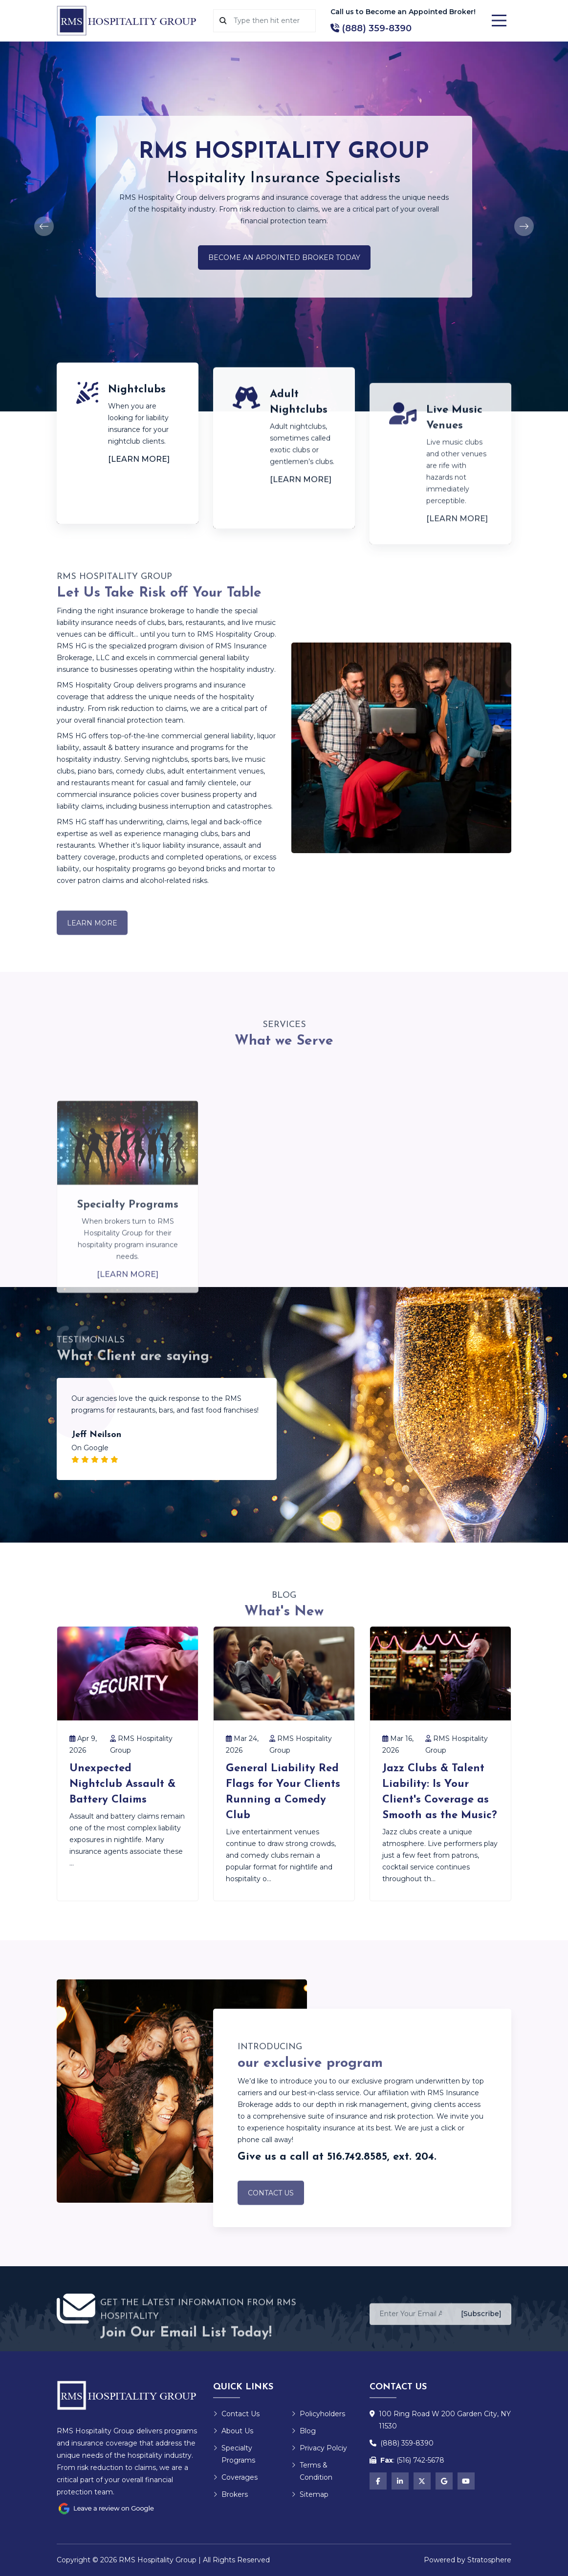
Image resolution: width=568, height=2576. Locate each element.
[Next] (524, 226)
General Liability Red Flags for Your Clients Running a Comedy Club (283, 1792)
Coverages (235, 2477)
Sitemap (309, 2494)
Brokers (230, 2494)
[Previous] (44, 226)
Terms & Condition (311, 2471)
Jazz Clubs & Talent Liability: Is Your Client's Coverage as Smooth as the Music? (439, 1792)
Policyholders (318, 2413)
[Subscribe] (481, 2327)
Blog (303, 2430)
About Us (233, 2430)
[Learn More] (139, 459)
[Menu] (499, 20)
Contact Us (271, 2208)
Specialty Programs (234, 2454)
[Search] (270, 21)
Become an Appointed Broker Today (284, 257)
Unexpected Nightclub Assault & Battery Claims (122, 1784)
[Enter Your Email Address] (411, 2328)
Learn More (92, 937)
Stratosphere (489, 2559)
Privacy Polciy (319, 2448)
